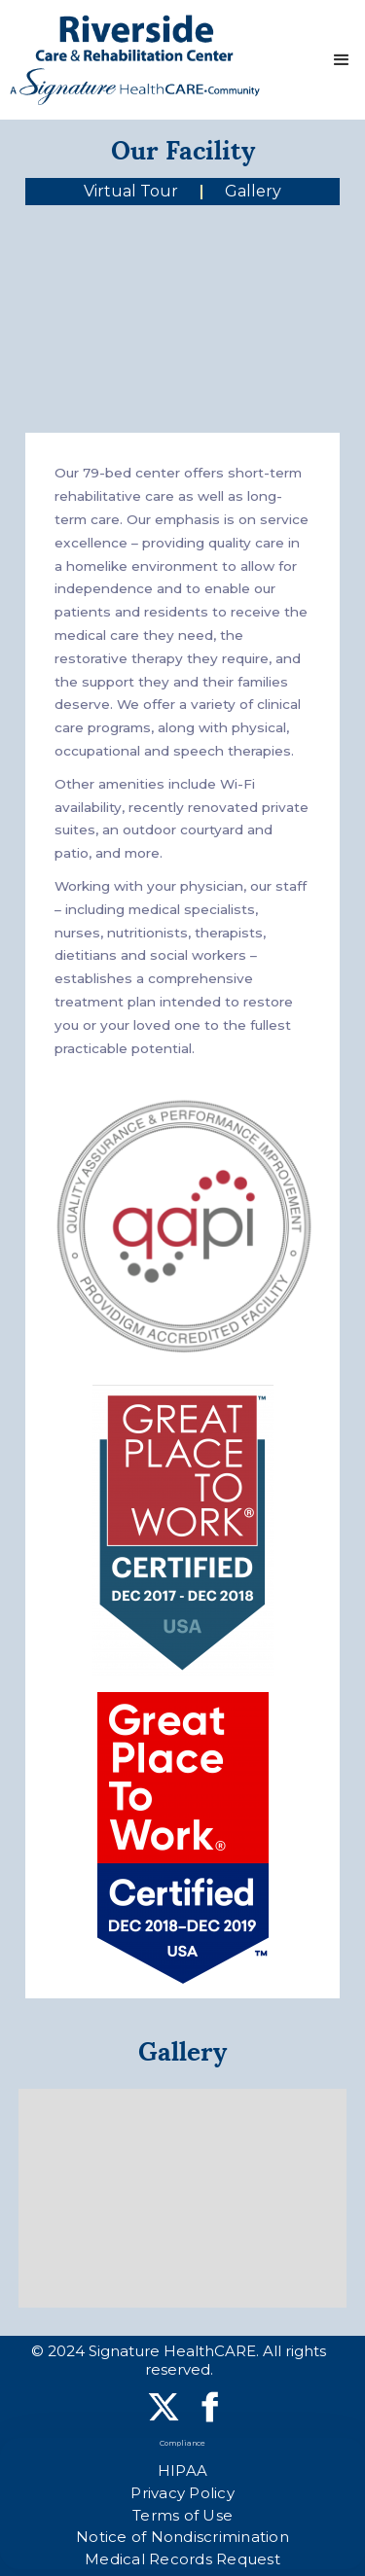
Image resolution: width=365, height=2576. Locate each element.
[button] (341, 60)
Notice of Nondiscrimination (182, 2536)
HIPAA (182, 2470)
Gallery (253, 191)
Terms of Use (182, 2515)
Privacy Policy (182, 2493)
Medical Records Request (182, 2559)
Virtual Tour (131, 191)
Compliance (183, 2443)
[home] (135, 60)
